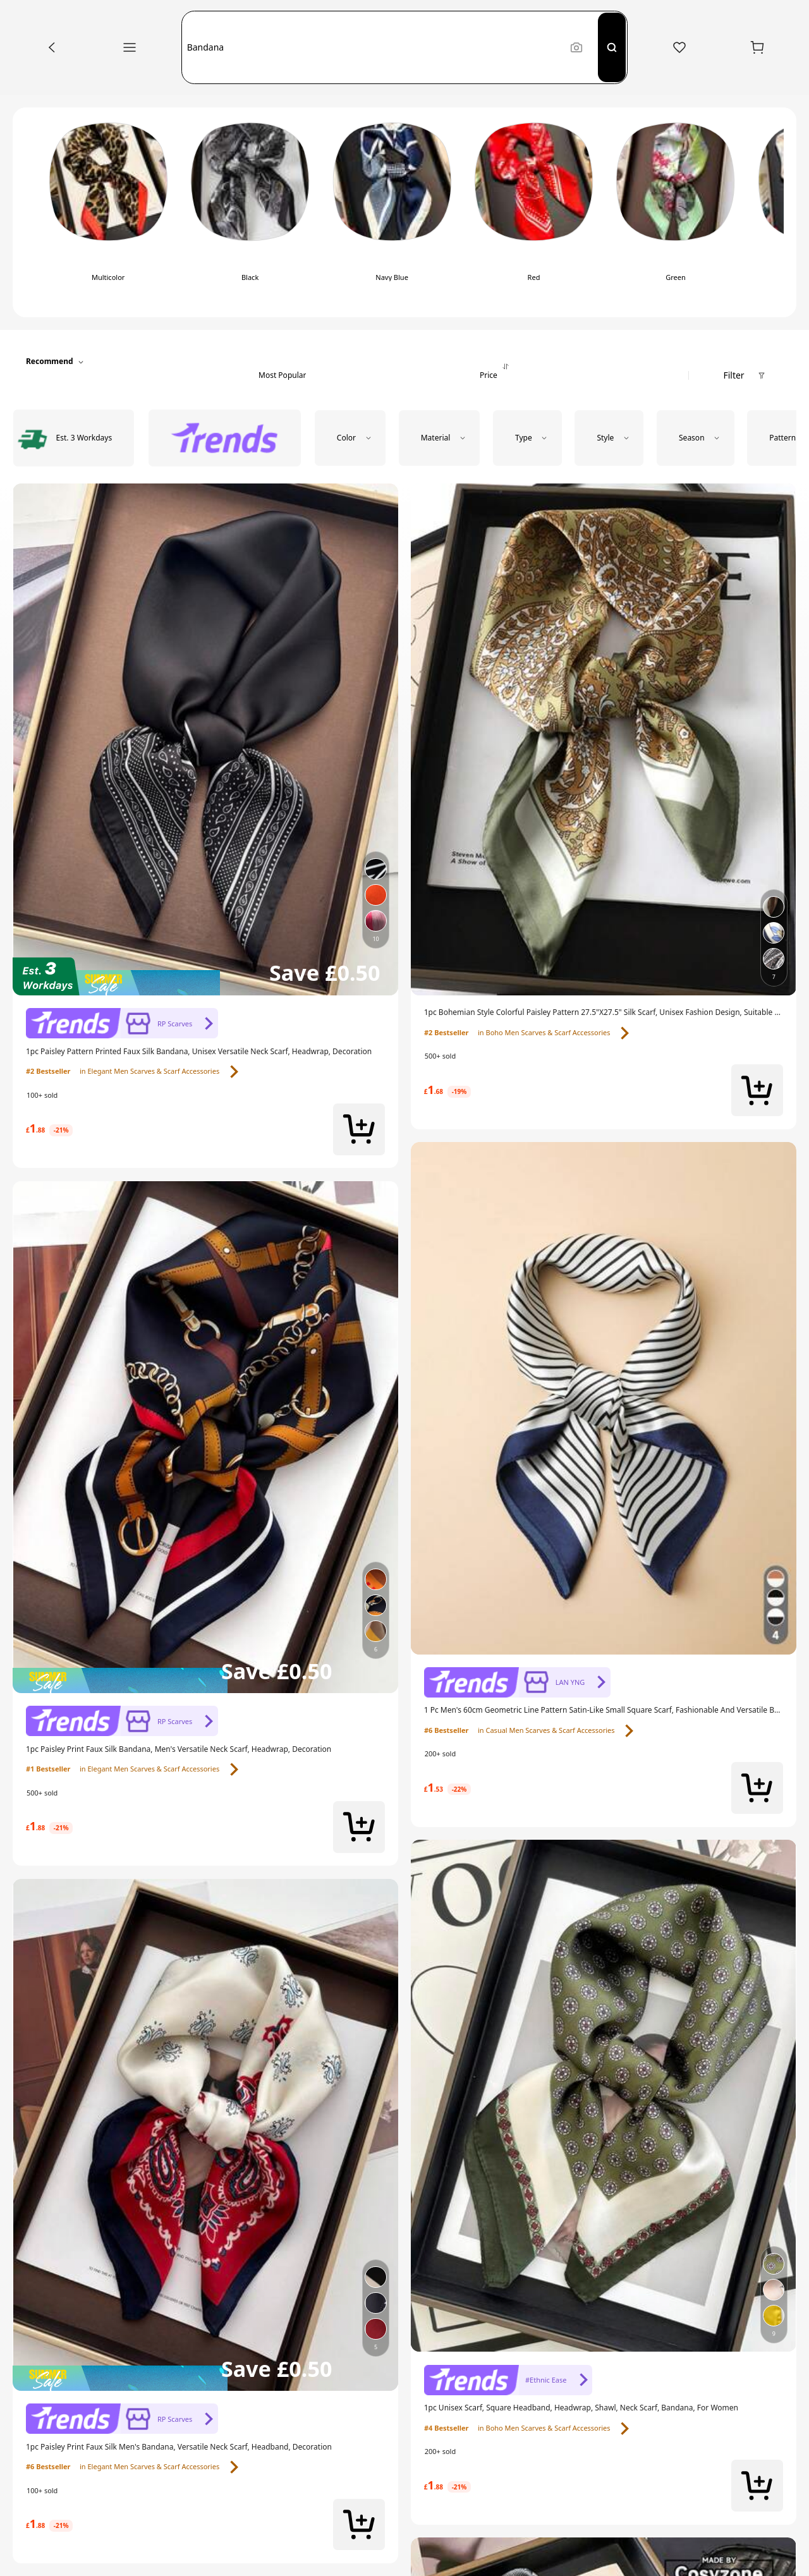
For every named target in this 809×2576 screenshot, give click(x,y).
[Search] (612, 47)
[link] (122, 1023)
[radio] (108, 212)
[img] (205, 976)
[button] (372, 47)
